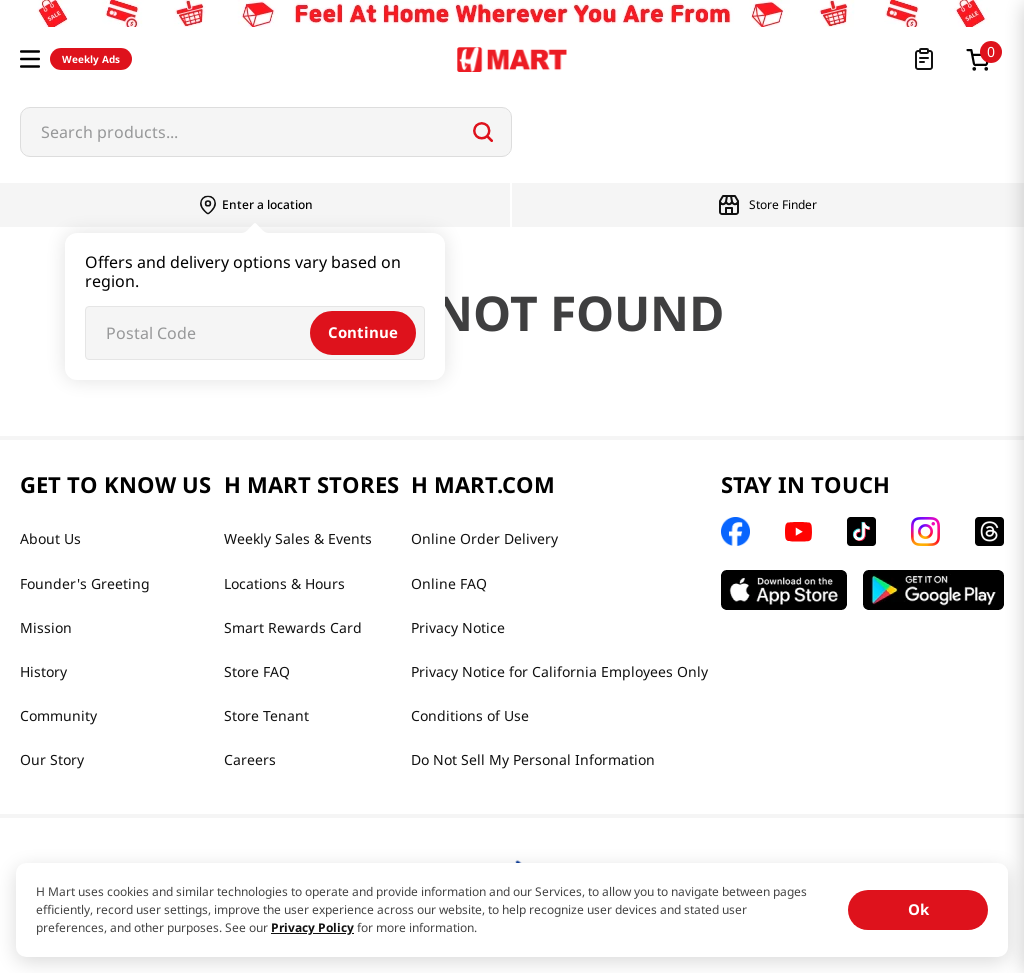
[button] (30, 59)
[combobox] (266, 132)
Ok (918, 909)
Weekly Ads (91, 59)
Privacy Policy (312, 927)
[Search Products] (483, 132)
